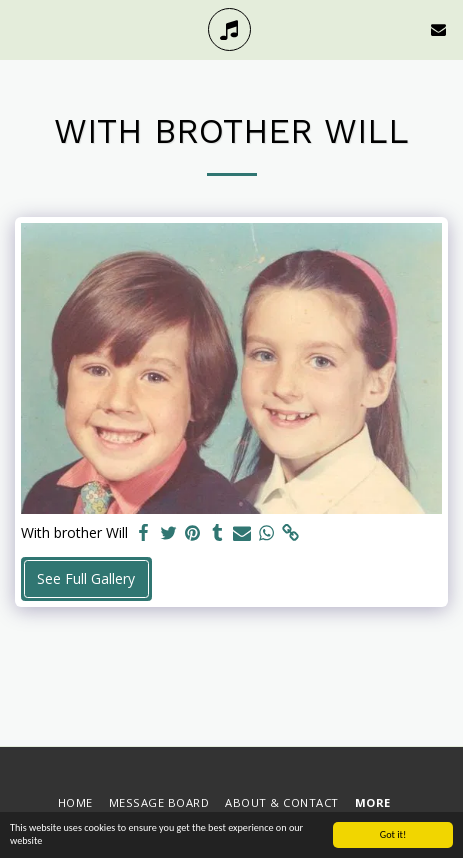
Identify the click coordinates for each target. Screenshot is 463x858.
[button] (22, 28)
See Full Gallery (86, 578)
